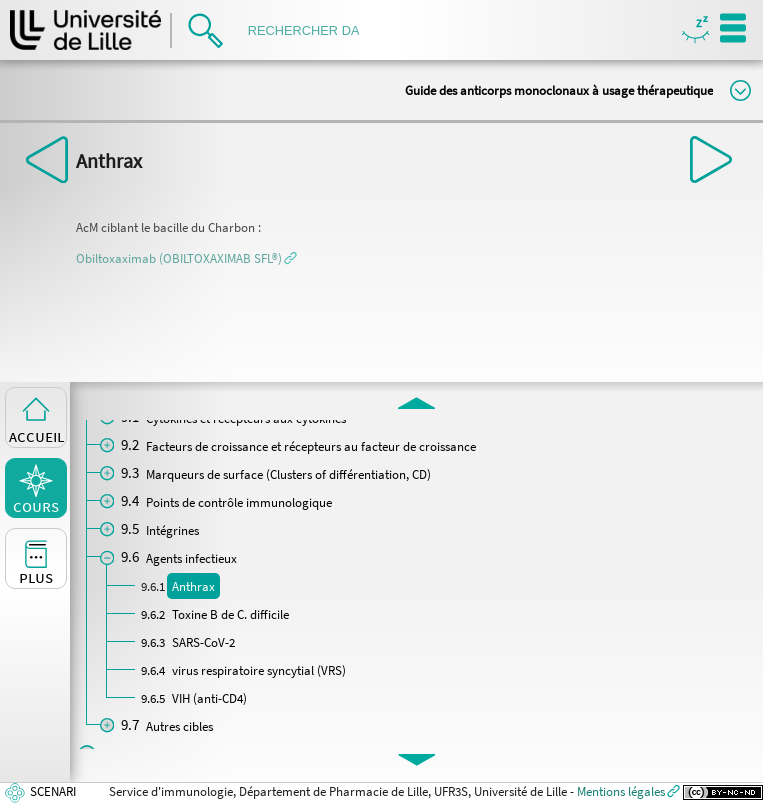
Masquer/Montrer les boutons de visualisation (695, 30)
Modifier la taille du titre (740, 90)
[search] (310, 30)
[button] (186, 258)
